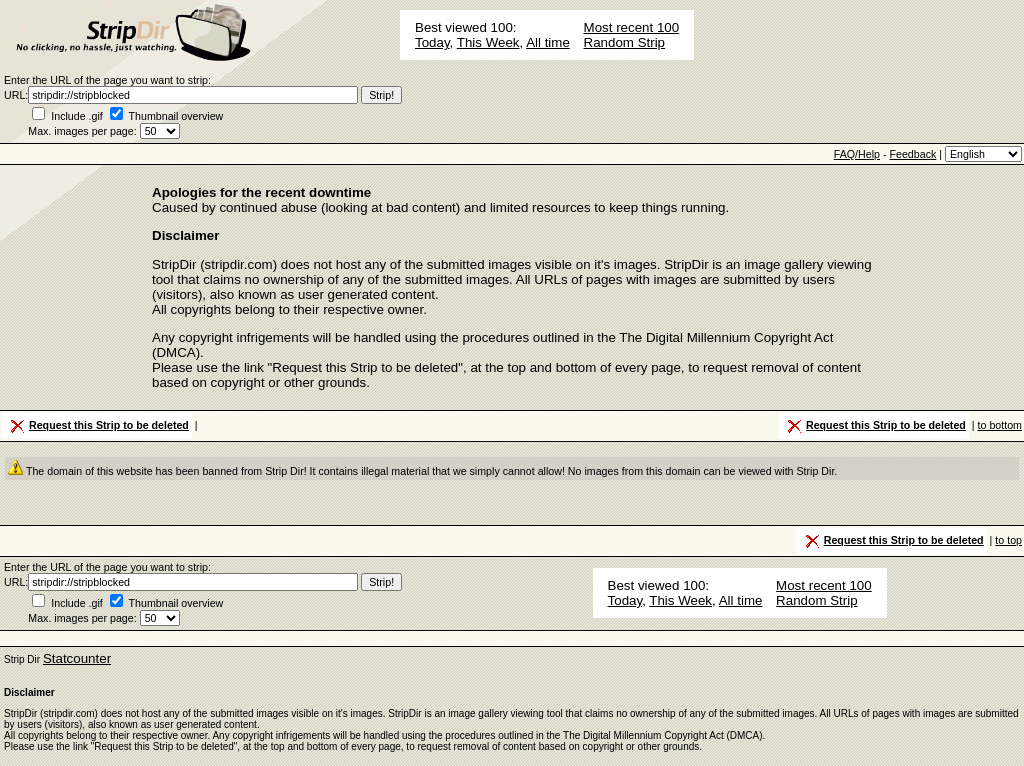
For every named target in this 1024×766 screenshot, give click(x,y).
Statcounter (77, 658)
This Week (488, 42)
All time (548, 42)
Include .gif (77, 116)
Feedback (912, 154)
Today (432, 42)
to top (1008, 540)
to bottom (1000, 425)
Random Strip (625, 42)
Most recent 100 (632, 27)
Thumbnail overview (176, 116)
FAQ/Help (857, 154)
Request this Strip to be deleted (98, 426)
